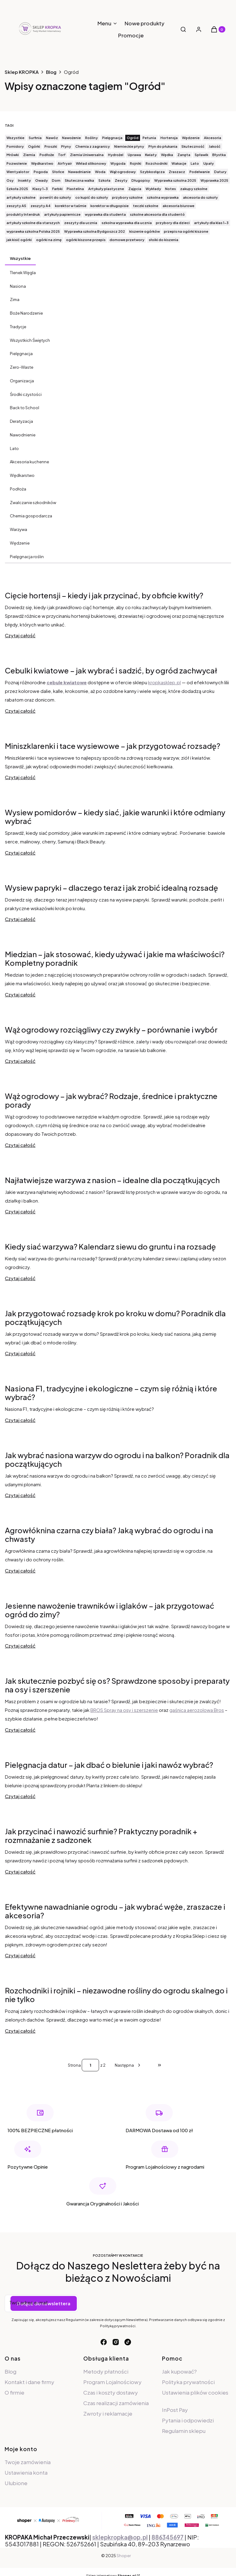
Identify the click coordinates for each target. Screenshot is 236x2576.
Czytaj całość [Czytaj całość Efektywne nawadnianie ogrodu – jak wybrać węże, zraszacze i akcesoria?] (20, 1955)
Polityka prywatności (188, 2382)
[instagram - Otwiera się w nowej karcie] (115, 2342)
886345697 (167, 2537)
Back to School (24, 407)
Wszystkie (20, 258)
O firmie (14, 2392)
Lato (14, 448)
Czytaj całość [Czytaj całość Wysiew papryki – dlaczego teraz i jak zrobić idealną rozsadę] (20, 919)
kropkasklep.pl (164, 682)
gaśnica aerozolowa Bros (196, 1710)
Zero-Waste (21, 367)
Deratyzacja (21, 421)
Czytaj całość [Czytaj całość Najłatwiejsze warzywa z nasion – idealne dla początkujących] (20, 1211)
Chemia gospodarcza (31, 515)
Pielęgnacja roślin (27, 556)
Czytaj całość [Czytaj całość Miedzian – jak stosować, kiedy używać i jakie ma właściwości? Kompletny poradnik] (20, 994)
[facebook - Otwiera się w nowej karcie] (103, 2342)
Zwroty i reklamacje (107, 2413)
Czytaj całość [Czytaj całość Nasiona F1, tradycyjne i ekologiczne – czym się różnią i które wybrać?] (20, 1420)
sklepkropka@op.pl (120, 2537)
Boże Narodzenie (26, 313)
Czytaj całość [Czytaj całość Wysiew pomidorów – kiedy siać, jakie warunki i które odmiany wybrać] (20, 852)
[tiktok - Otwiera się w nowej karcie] (127, 2342)
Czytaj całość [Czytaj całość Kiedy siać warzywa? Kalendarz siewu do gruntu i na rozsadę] (20, 1278)
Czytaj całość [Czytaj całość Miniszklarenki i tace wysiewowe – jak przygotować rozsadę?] (20, 777)
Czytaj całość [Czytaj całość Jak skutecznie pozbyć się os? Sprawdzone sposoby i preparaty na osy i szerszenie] (20, 1730)
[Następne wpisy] (128, 2065)
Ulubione (16, 2483)
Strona (74, 2065)
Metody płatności (105, 2371)
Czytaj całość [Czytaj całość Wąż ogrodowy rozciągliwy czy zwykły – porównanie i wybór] (20, 1061)
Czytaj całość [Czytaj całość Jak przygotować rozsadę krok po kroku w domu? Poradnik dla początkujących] (20, 1353)
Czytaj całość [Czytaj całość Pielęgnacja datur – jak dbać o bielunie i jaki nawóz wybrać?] (20, 1796)
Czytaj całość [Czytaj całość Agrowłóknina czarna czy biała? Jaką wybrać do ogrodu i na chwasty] (20, 1570)
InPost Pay (175, 2409)
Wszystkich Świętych (30, 340)
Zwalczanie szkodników (33, 502)
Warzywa (18, 529)
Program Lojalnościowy (112, 2382)
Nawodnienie (22, 434)
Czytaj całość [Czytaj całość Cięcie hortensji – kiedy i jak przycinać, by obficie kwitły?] (20, 635)
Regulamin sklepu (183, 2430)
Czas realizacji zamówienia (116, 2403)
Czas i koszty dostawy (110, 2392)
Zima (14, 299)
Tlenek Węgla (23, 272)
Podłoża (18, 488)
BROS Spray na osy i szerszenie (124, 1710)
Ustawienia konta (26, 2472)
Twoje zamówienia (28, 2462)
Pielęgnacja (21, 353)
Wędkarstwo (22, 475)
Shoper (124, 2555)
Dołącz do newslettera (43, 2303)
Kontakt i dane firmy (29, 2382)
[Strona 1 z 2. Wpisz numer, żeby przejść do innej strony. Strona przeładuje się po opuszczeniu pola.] (90, 2065)
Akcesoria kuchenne (29, 461)
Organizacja (22, 380)
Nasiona (18, 286)
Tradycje (18, 326)
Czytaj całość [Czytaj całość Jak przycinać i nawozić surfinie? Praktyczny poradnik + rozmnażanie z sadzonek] (20, 1871)
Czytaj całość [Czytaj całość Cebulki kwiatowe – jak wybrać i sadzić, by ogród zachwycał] (20, 711)
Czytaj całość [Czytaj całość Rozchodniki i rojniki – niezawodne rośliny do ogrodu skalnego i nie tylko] (20, 2031)
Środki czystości (26, 394)
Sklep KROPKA (22, 72)
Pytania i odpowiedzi (188, 2420)
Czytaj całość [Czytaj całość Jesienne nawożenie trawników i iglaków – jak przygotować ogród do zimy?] (20, 1646)
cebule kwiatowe (67, 682)
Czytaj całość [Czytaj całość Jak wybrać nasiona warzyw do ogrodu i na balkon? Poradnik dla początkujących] (20, 1495)
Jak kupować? (179, 2371)
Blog (51, 72)
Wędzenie (20, 543)
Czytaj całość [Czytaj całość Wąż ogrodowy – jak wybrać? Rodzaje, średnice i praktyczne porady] (20, 1145)
